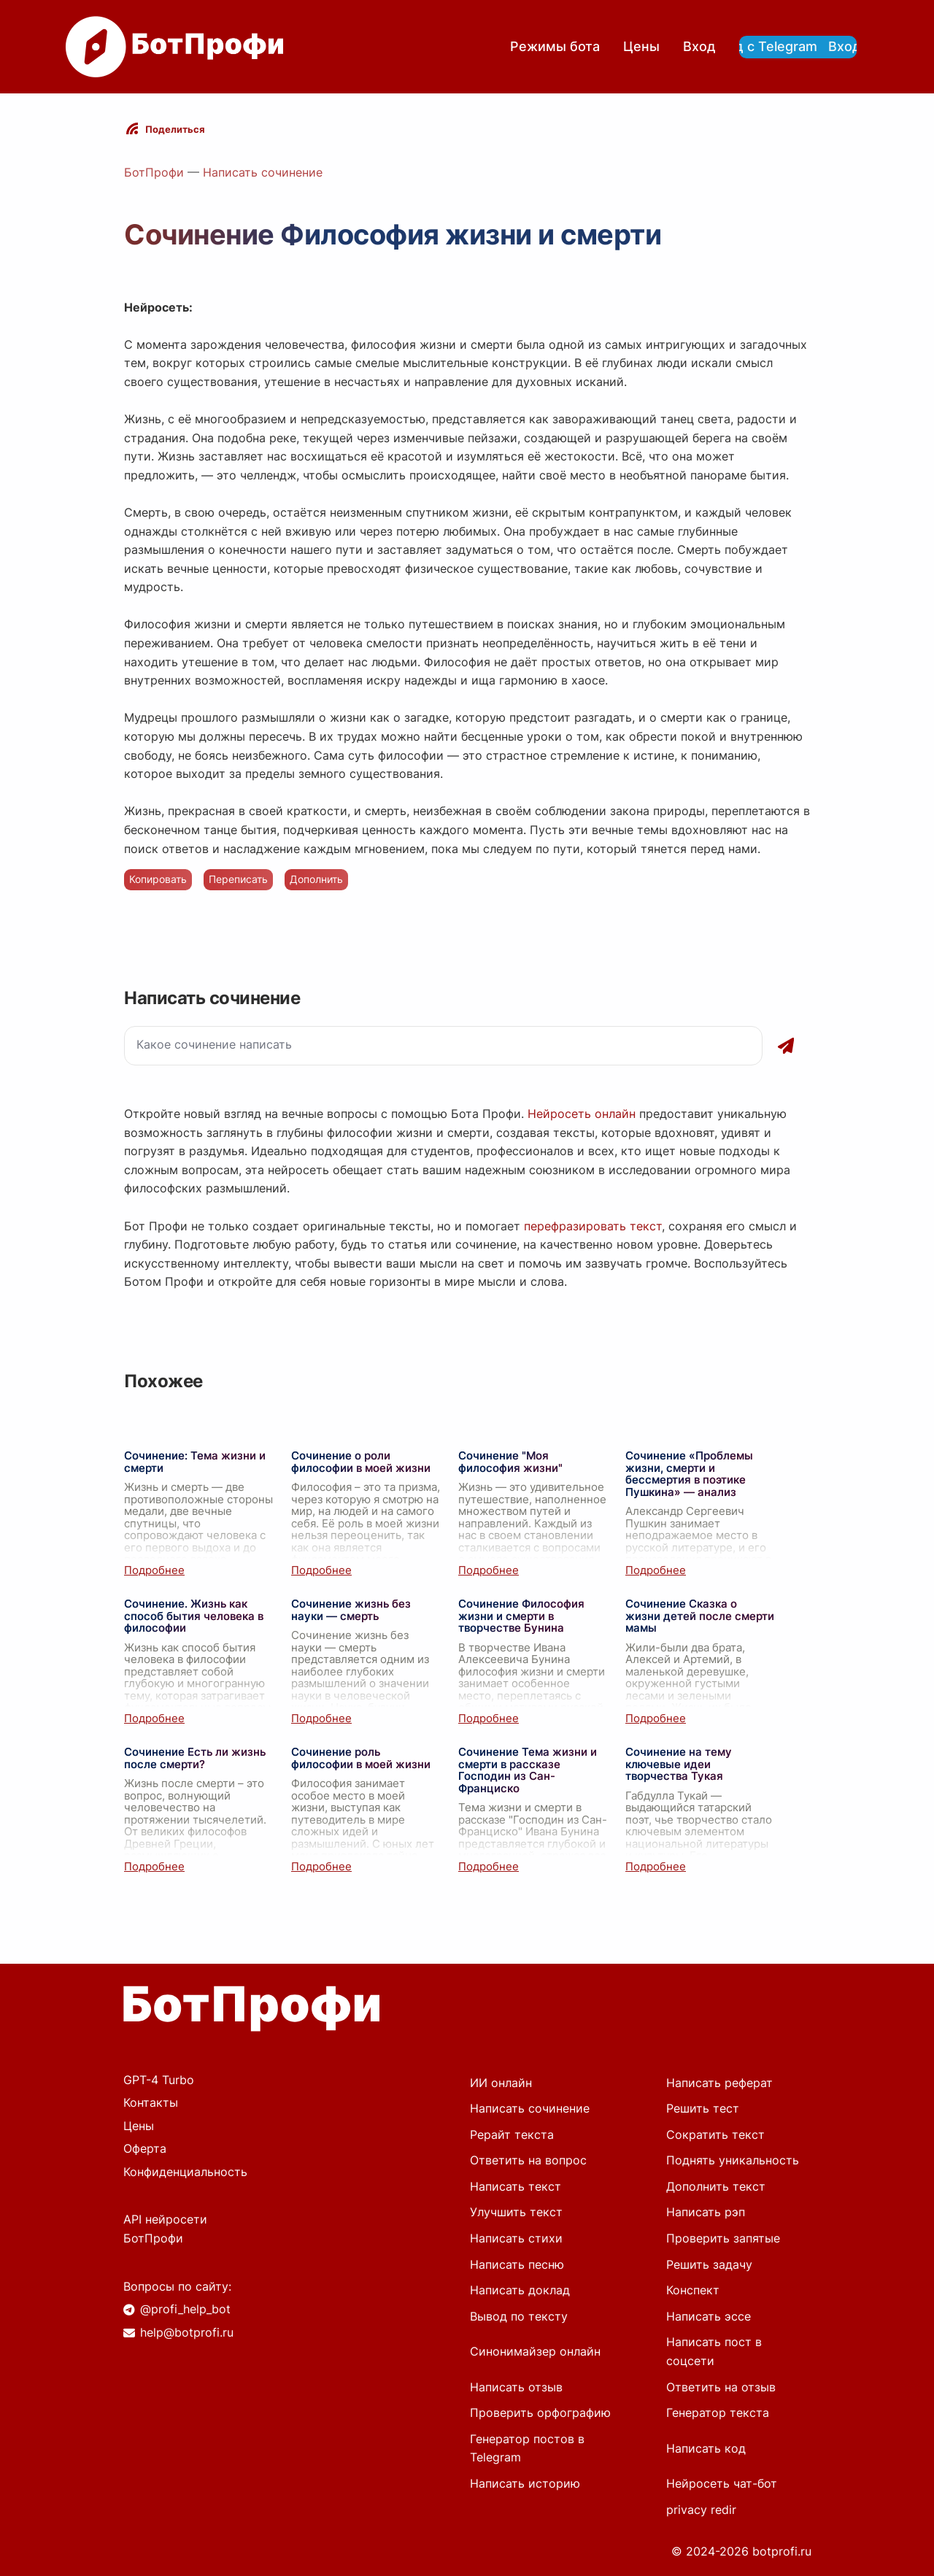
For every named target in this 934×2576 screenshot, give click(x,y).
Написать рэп (705, 2212)
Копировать (158, 879)
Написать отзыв (516, 2387)
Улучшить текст (516, 2212)
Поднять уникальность (732, 2160)
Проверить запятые (723, 2238)
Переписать (238, 879)
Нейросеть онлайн (582, 1113)
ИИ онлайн (501, 2082)
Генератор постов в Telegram (527, 2448)
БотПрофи (154, 172)
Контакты (150, 2102)
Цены (641, 46)
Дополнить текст (715, 2186)
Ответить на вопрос (528, 2160)
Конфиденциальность (185, 2171)
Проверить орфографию (540, 2412)
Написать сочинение (263, 172)
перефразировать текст (593, 1226)
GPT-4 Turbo (158, 2079)
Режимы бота (555, 46)
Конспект (692, 2290)
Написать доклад (520, 2290)
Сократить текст (715, 2134)
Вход (699, 46)
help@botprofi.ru (187, 2332)
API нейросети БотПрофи (165, 2228)
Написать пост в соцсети (714, 2351)
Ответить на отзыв (721, 2387)
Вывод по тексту (519, 2316)
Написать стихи (516, 2238)
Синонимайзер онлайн (535, 2351)
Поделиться (175, 129)
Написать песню (517, 2264)
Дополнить (316, 879)
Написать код (706, 2448)
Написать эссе (708, 2316)
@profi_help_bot (185, 2309)
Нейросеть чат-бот (721, 2483)
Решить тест (702, 2108)
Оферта (144, 2148)
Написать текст (515, 2186)
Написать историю (525, 2483)
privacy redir (701, 2509)
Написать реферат (719, 2082)
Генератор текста (717, 2412)
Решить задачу (709, 2264)
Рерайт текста (512, 2134)
